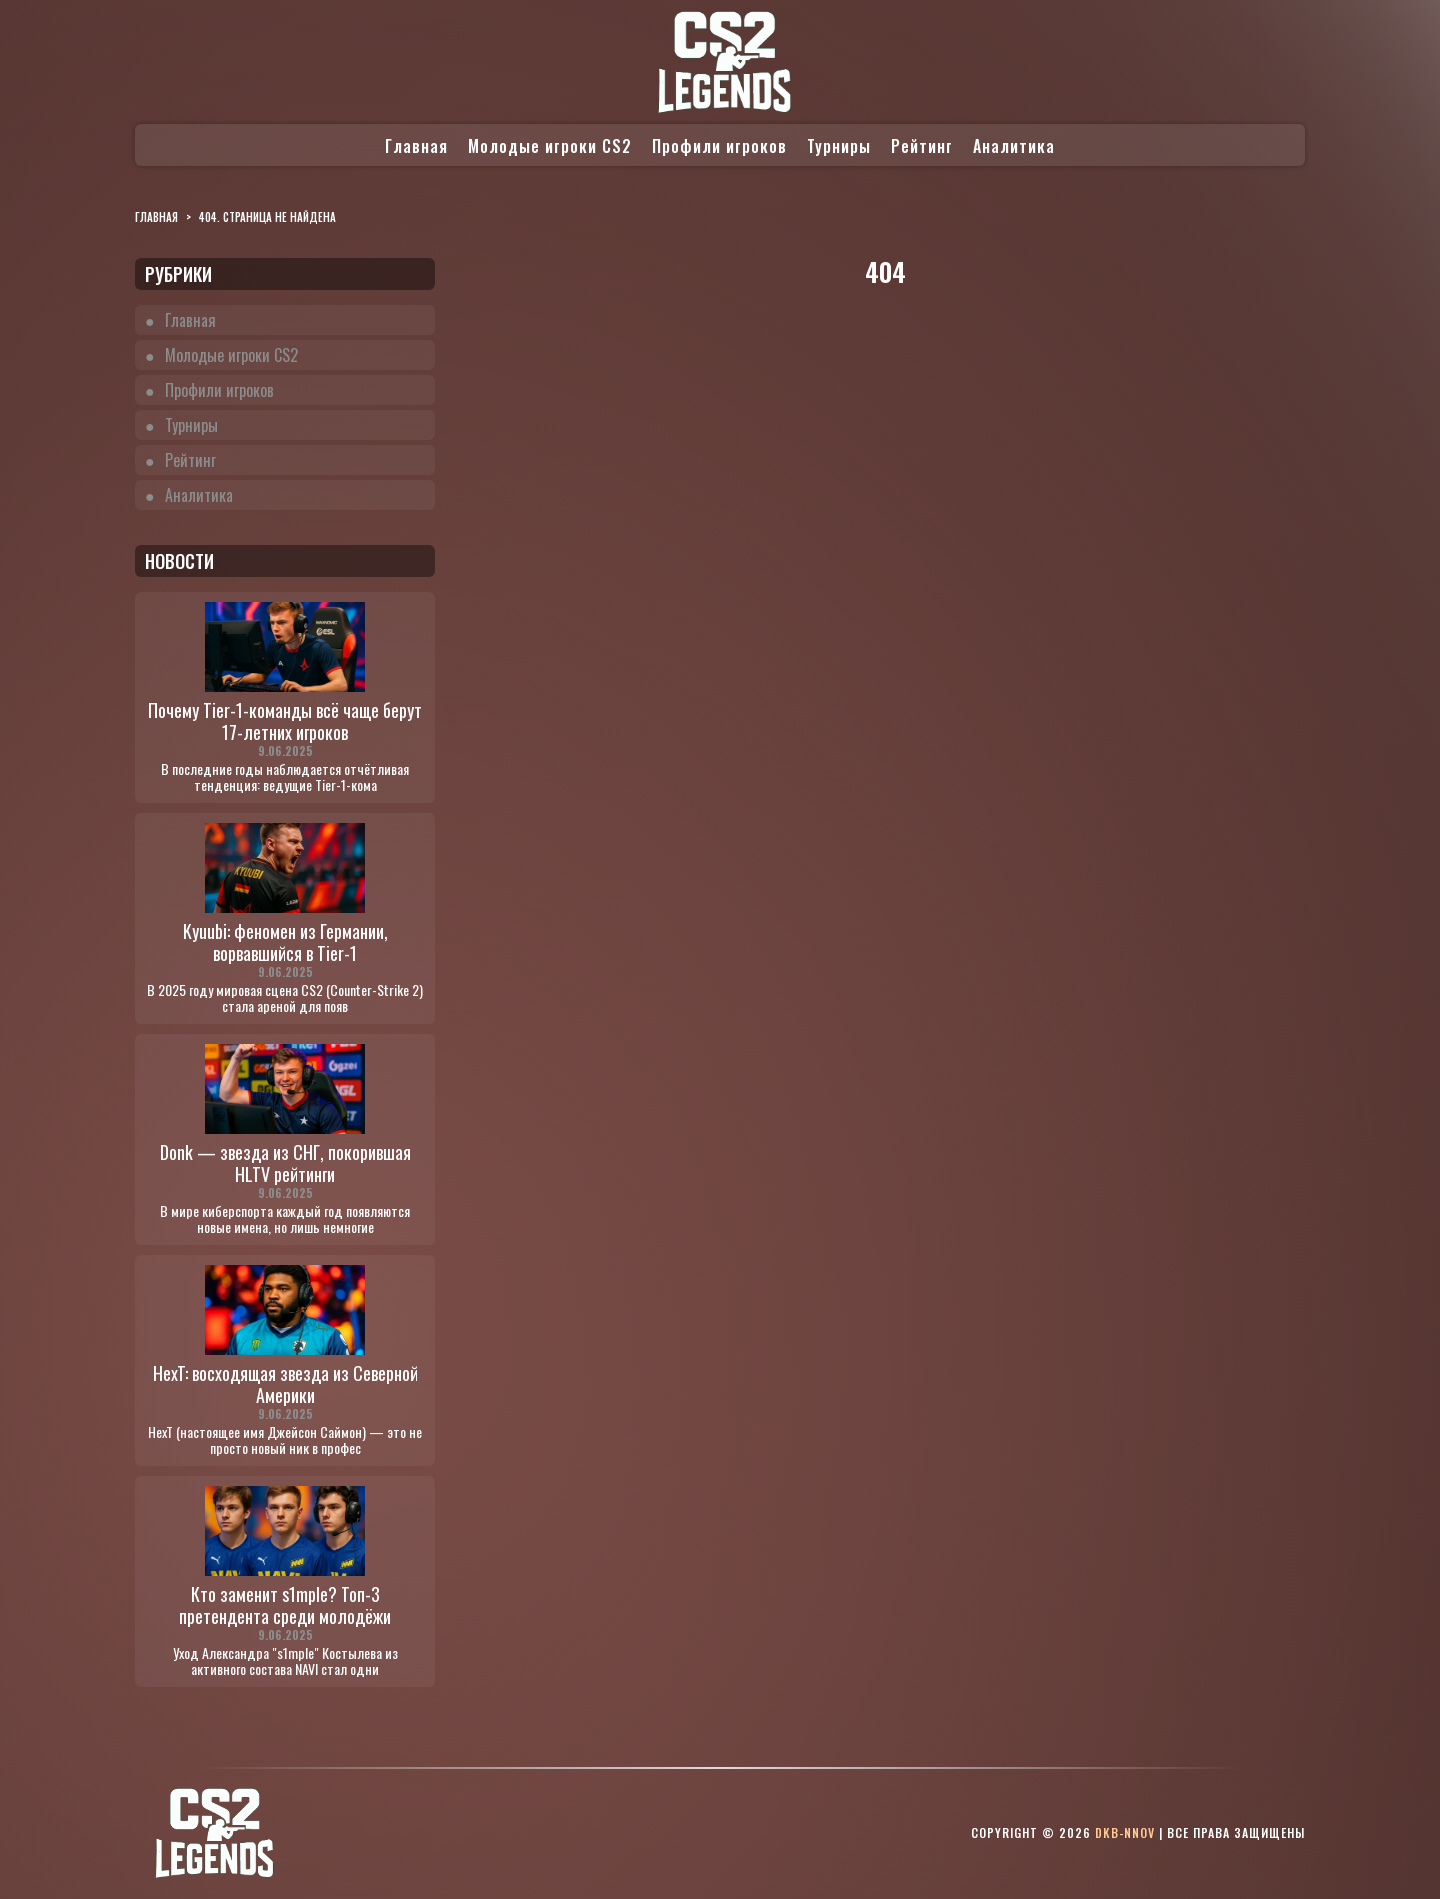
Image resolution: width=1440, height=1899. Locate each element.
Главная (416, 146)
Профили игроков (719, 146)
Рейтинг (922, 146)
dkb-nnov (1125, 1832)
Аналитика (1014, 146)
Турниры (839, 146)
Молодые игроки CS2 (550, 146)
